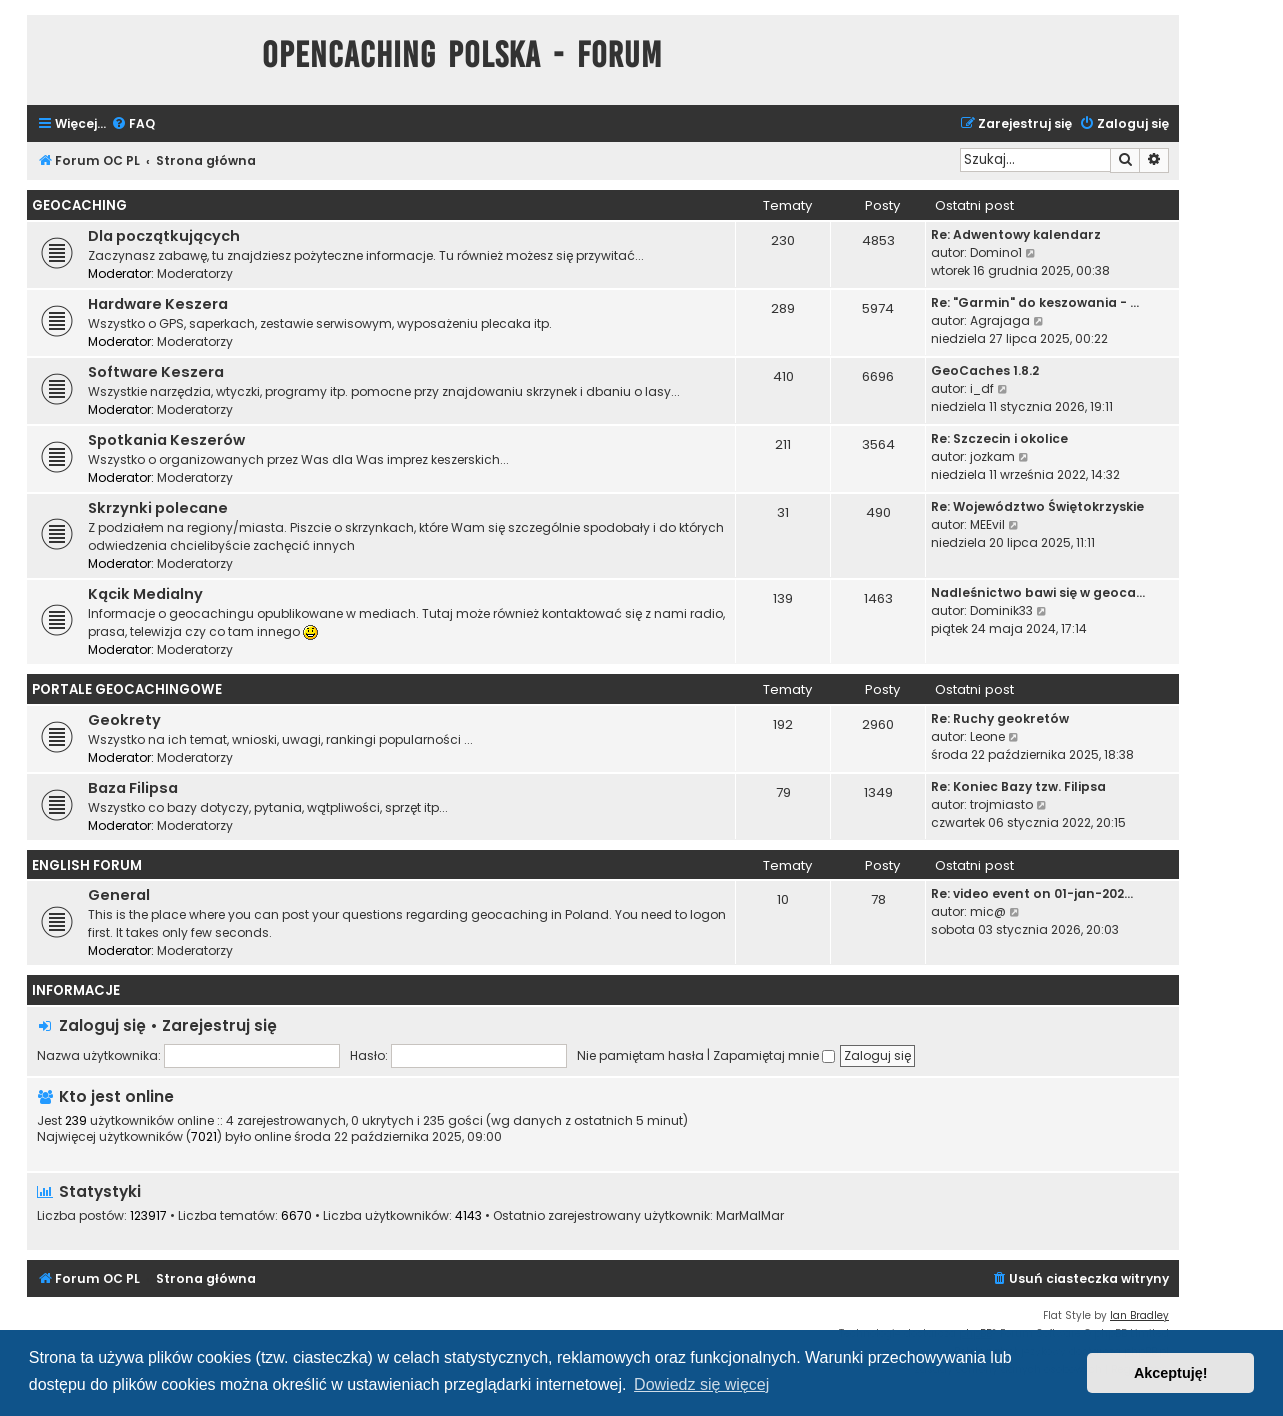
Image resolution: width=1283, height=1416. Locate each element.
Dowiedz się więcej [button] (701, 1384)
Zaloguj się (102, 1025)
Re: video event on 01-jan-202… (1032, 893)
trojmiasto (1001, 804)
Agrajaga (1000, 320)
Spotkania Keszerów (166, 440)
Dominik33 (1001, 610)
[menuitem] (133, 124)
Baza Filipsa (133, 788)
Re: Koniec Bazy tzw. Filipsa (1018, 786)
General (119, 895)
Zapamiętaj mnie (774, 1055)
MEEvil (987, 524)
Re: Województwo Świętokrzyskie (1037, 506)
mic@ (988, 911)
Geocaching (79, 205)
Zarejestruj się (219, 1025)
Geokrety (124, 720)
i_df (982, 388)
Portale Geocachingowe (127, 689)
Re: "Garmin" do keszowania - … (1035, 302)
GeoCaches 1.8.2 (985, 370)
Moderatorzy (195, 273)
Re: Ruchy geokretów (1000, 718)
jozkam (992, 456)
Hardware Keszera (158, 304)
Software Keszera (156, 372)
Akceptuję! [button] (1171, 1373)
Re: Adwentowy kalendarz (1016, 234)
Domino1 (996, 252)
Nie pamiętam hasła (640, 1055)
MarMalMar (750, 1216)
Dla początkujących (164, 236)
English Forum (87, 865)
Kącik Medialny (145, 594)
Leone (987, 736)
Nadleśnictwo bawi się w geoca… (1038, 592)
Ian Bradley (1139, 1315)
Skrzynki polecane (158, 508)
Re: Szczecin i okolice (999, 438)
